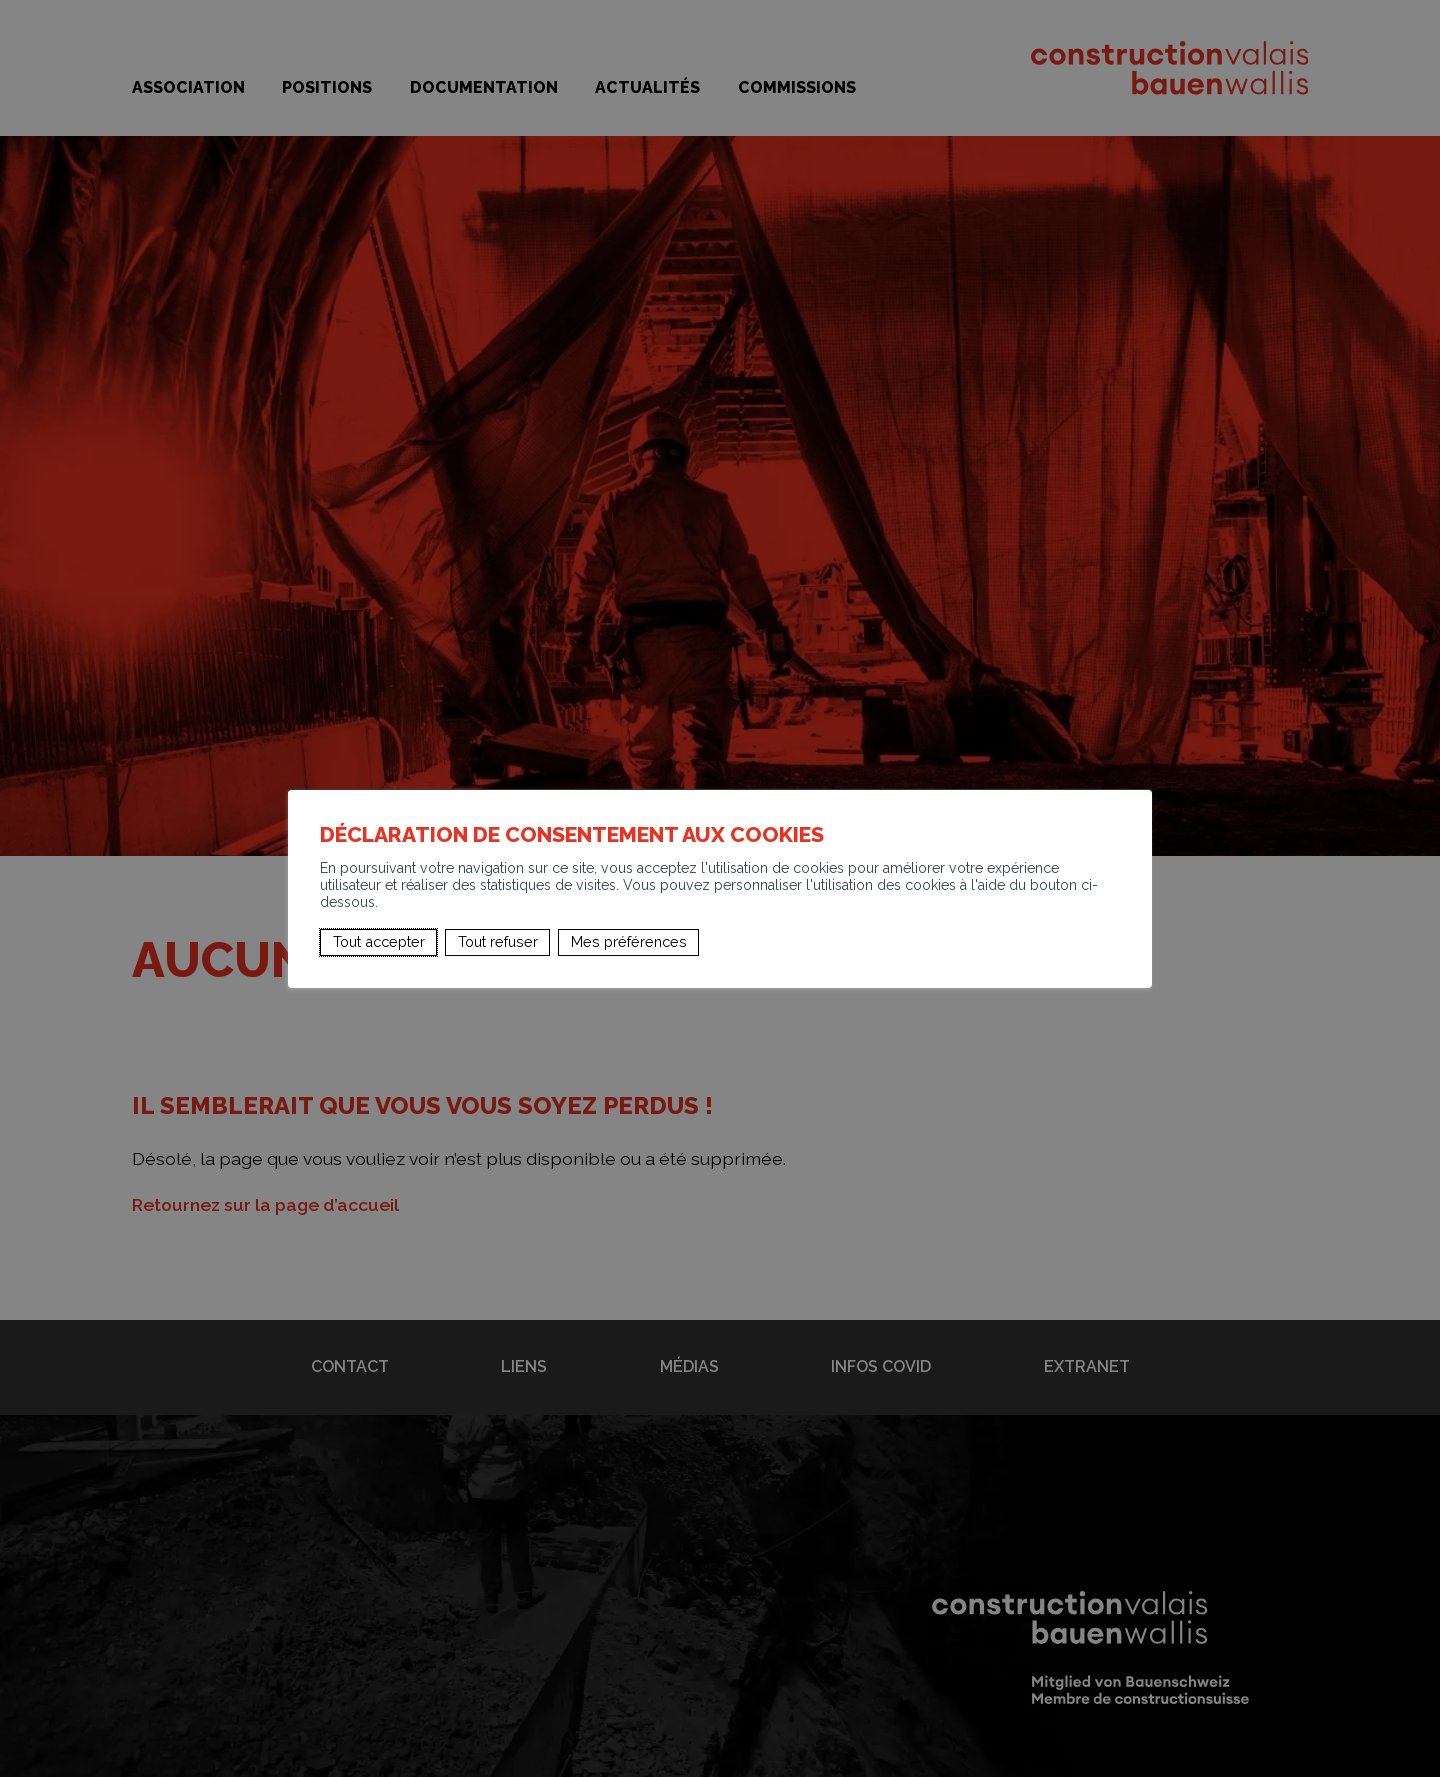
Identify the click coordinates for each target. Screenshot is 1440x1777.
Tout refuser (498, 941)
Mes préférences (629, 941)
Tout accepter (379, 941)
